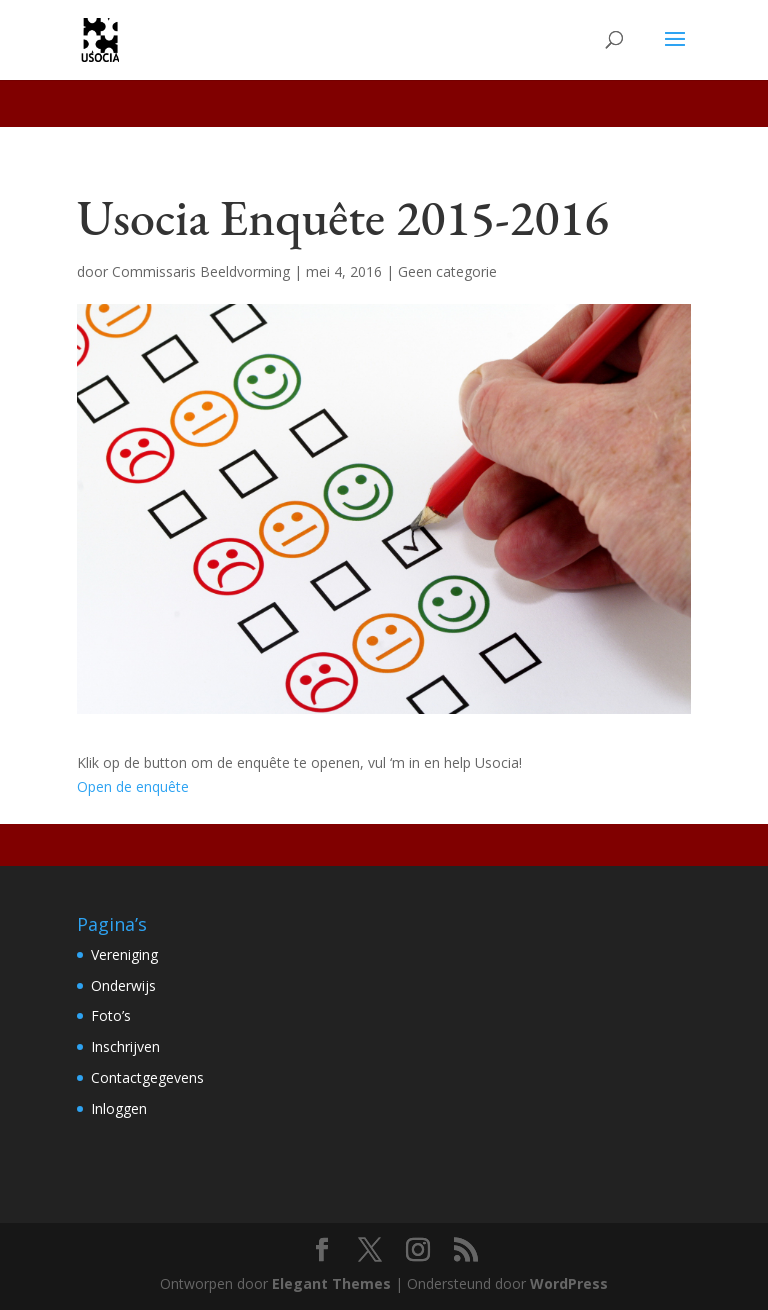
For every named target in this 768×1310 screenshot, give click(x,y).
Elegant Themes (331, 1283)
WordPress (569, 1283)
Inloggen (119, 1108)
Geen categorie (447, 271)
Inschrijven (125, 1046)
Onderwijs (123, 985)
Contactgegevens (147, 1077)
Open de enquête (133, 786)
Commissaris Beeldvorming (201, 271)
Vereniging (124, 954)
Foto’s (111, 1015)
